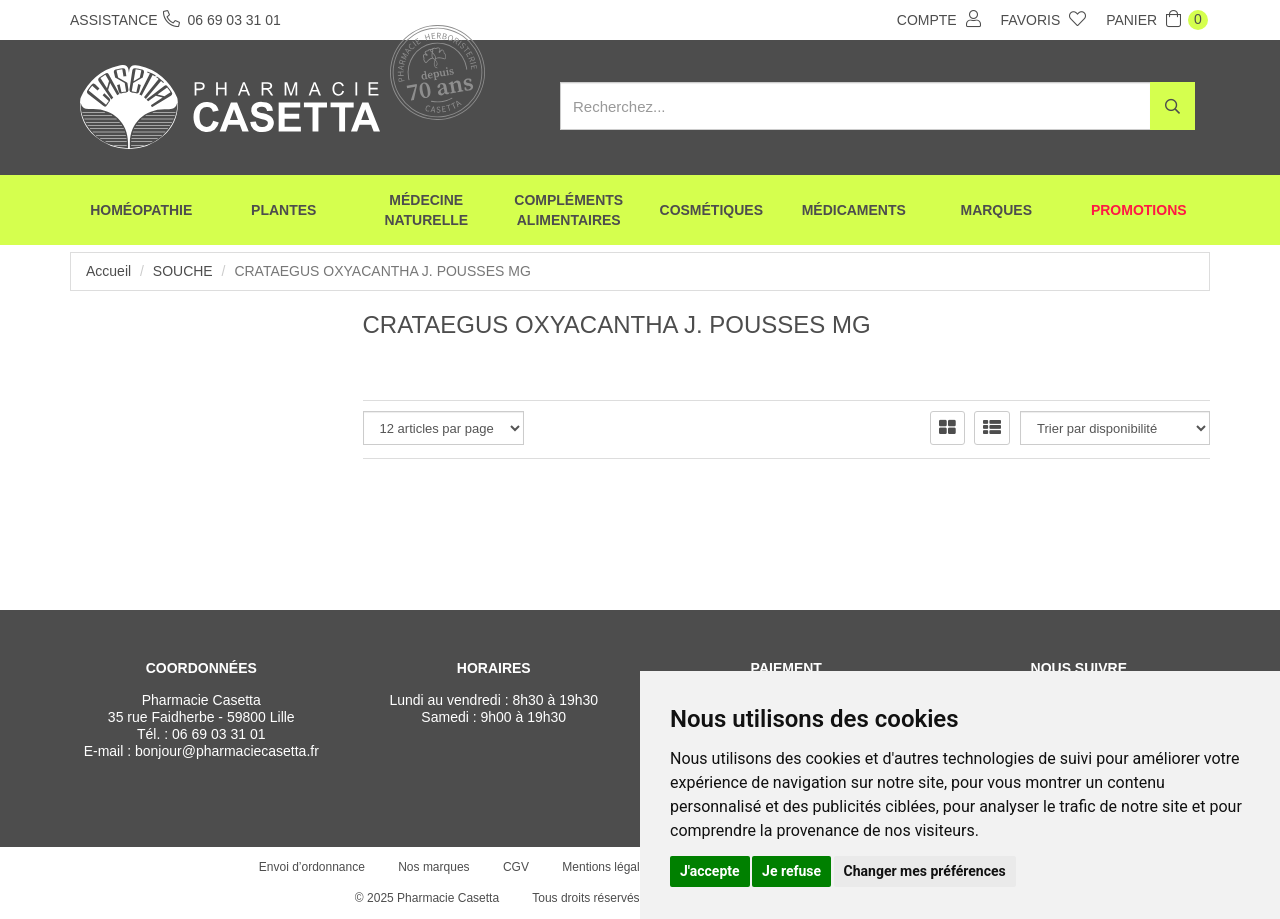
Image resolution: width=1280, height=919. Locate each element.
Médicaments (854, 210)
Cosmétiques (711, 210)
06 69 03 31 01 (218, 734)
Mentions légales (607, 867)
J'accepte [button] (710, 871)
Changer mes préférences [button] (925, 871)
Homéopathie (141, 210)
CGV (516, 867)
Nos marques (433, 867)
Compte (939, 19)
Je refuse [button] (791, 871)
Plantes (283, 210)
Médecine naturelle (426, 210)
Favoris (1044, 19)
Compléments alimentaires (568, 210)
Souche (183, 271)
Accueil (108, 271)
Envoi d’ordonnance (312, 867)
